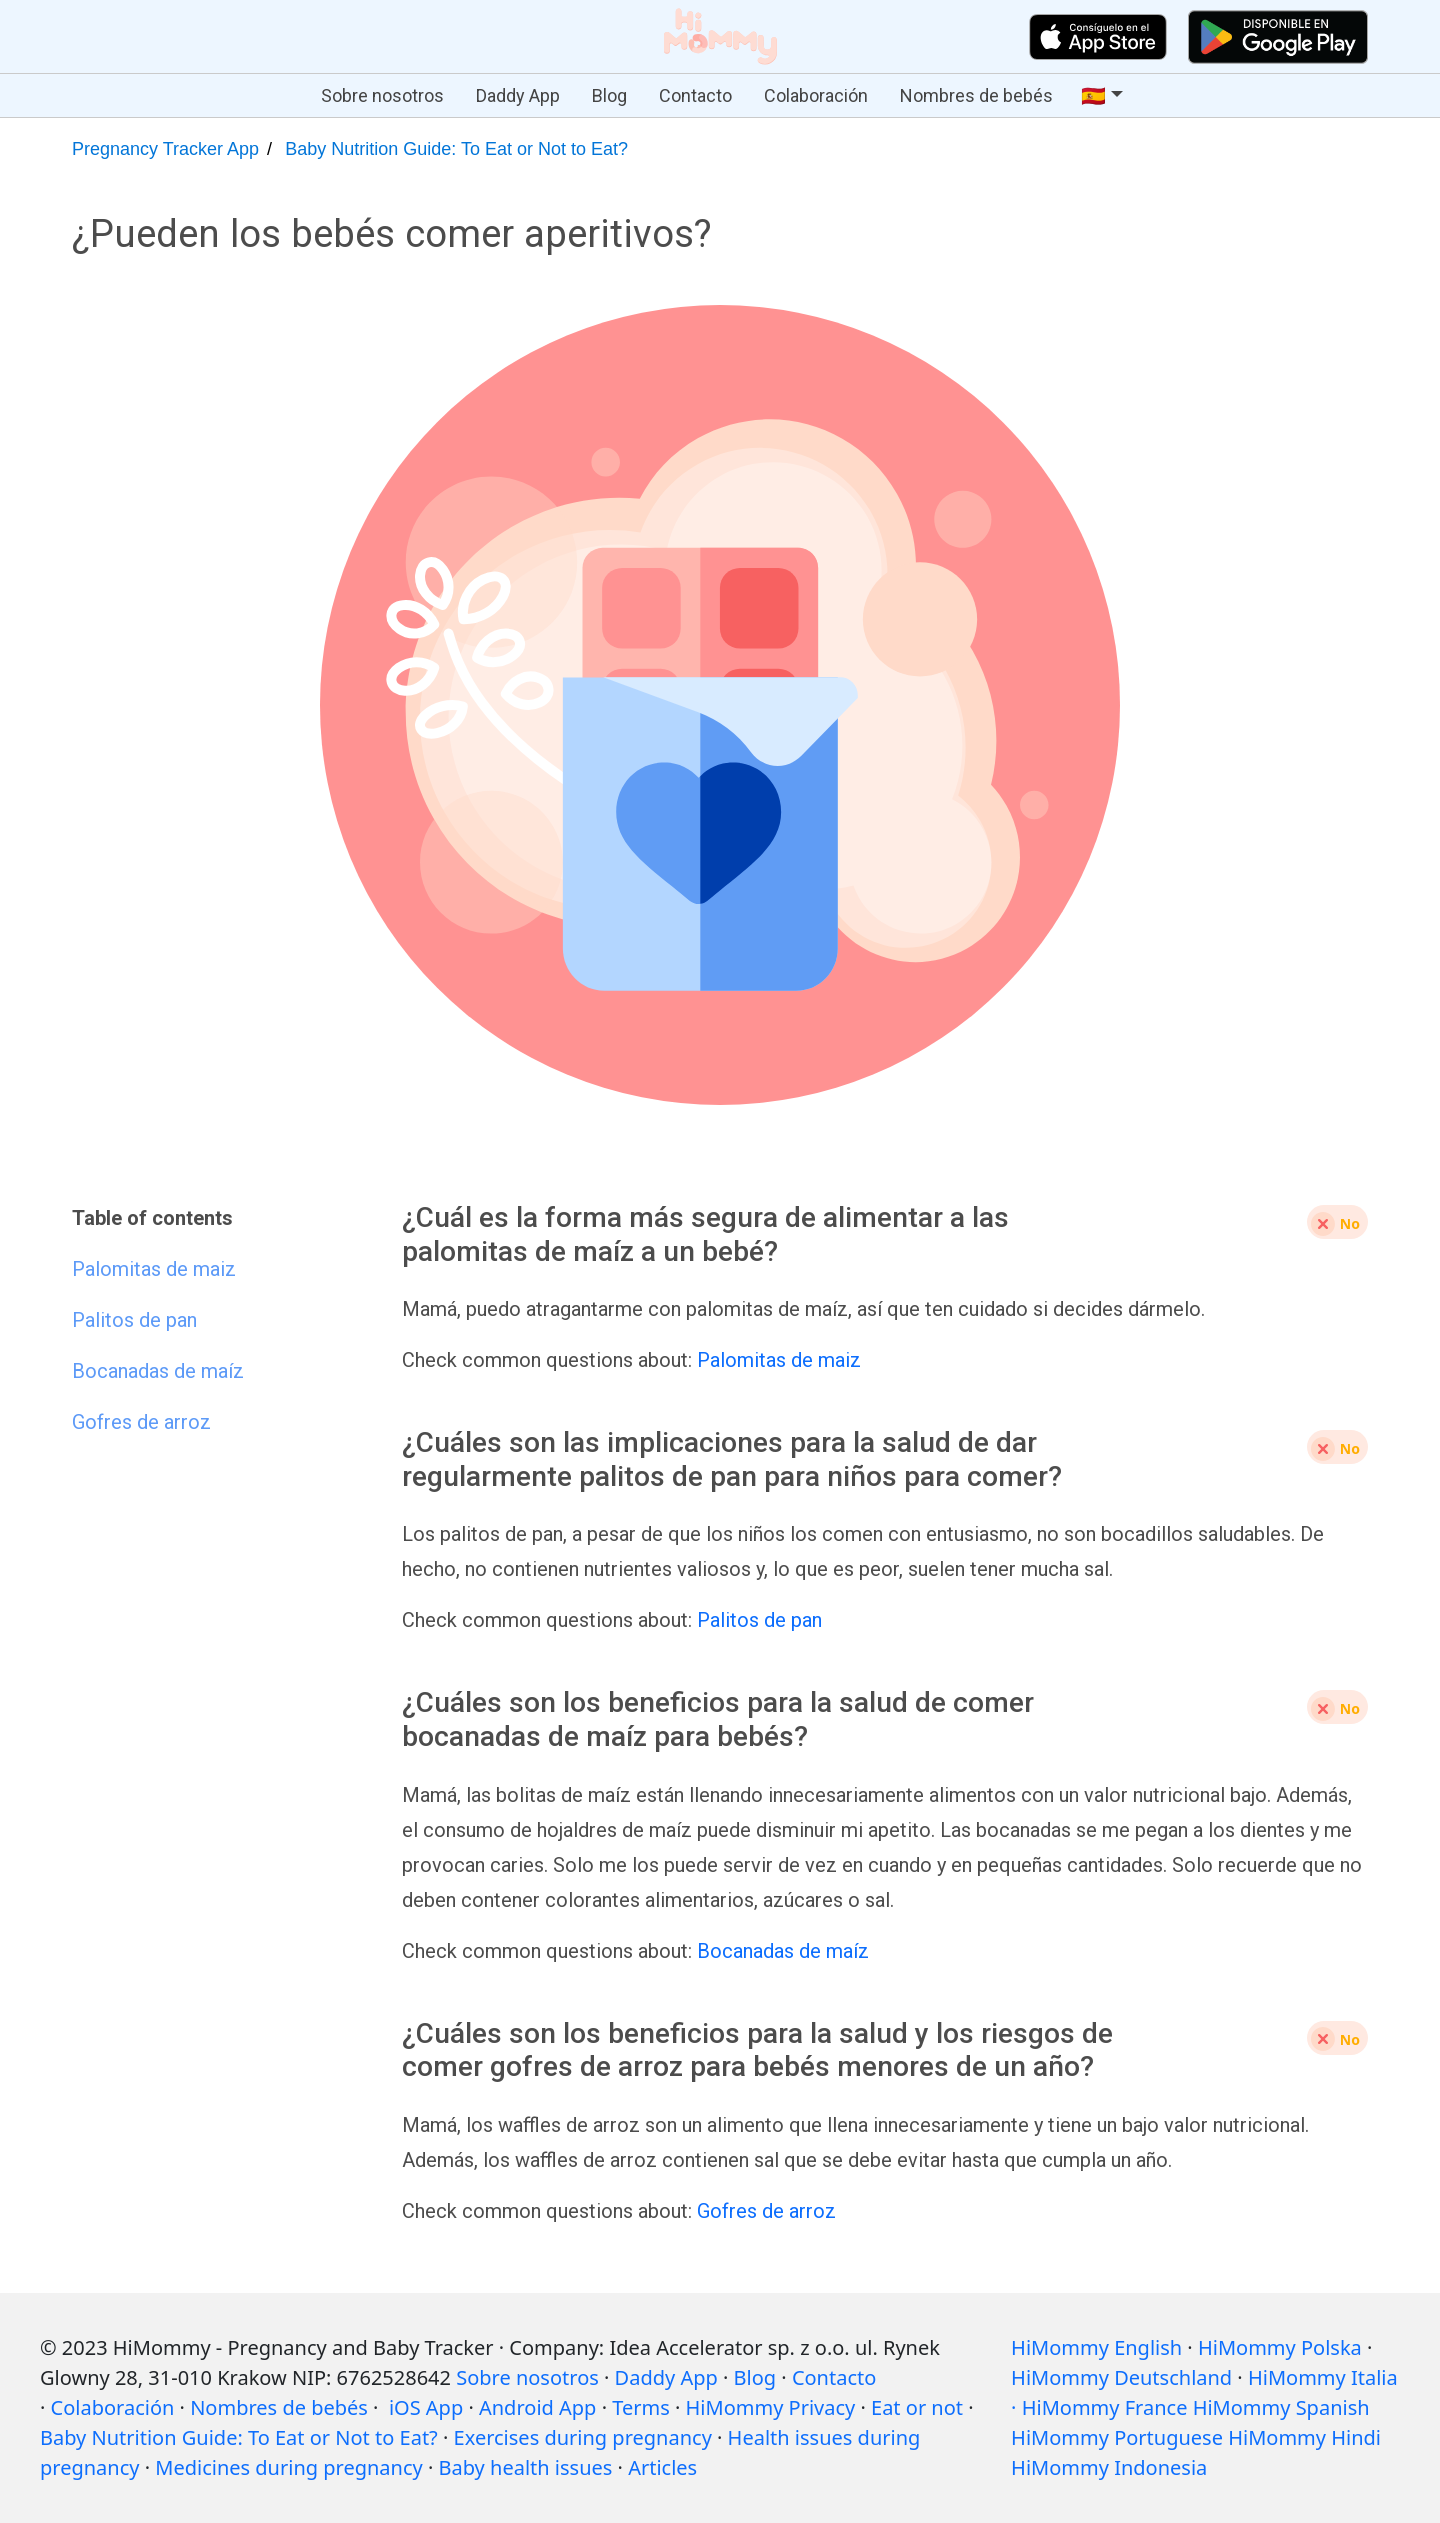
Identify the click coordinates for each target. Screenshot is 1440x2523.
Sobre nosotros (382, 95)
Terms (641, 2407)
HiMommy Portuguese (1117, 2437)
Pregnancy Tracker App (165, 149)
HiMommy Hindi (1304, 2437)
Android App (537, 2407)
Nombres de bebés (976, 95)
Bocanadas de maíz (783, 1951)
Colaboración (816, 95)
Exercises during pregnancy (583, 2437)
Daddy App (518, 95)
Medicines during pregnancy (288, 2467)
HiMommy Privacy (771, 2407)
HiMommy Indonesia (1109, 2467)
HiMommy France (1105, 2407)
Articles (662, 2467)
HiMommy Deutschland (1121, 2377)
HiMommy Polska (1280, 2347)
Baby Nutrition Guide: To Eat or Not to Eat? (456, 149)
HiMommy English (1096, 2347)
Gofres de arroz (766, 2211)
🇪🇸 (1093, 96)
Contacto (695, 95)
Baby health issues (526, 2467)
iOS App (426, 2407)
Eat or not (917, 2407)
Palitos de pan (759, 1620)
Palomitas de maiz (779, 1360)
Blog (609, 95)
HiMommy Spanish (1281, 2407)
